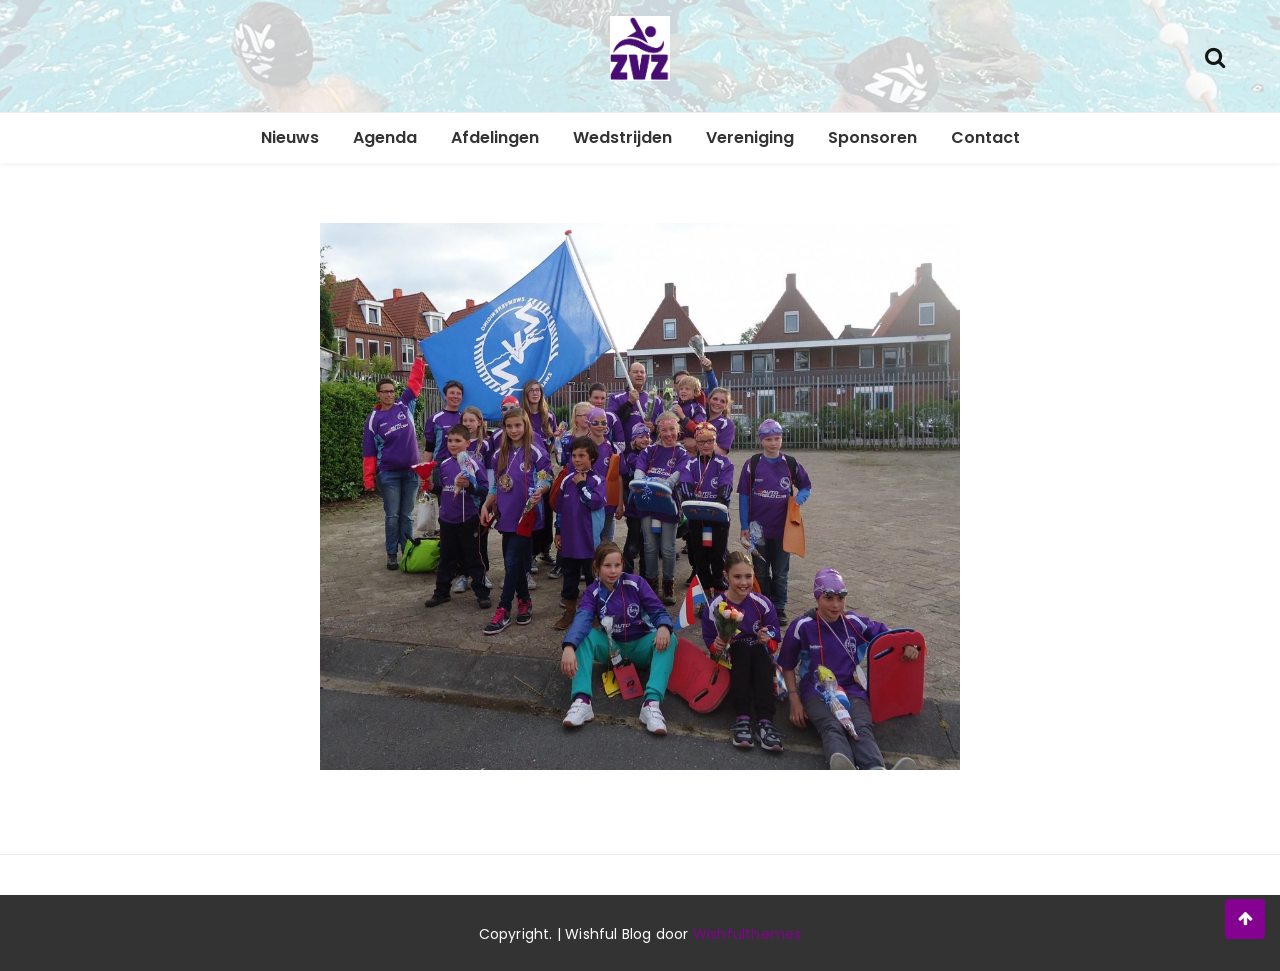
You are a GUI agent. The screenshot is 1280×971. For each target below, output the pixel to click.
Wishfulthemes (747, 934)
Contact (985, 137)
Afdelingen (495, 137)
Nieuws (290, 137)
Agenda (385, 137)
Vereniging (750, 137)
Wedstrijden (622, 137)
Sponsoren (872, 137)
